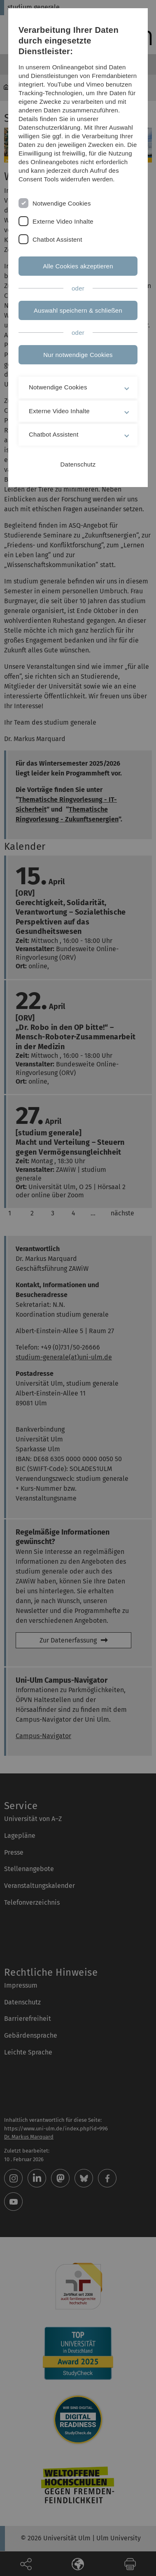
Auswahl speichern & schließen (78, 310)
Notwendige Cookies (62, 203)
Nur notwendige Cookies (77, 354)
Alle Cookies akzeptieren (78, 266)
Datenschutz (78, 464)
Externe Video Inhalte (63, 221)
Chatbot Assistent (57, 239)
